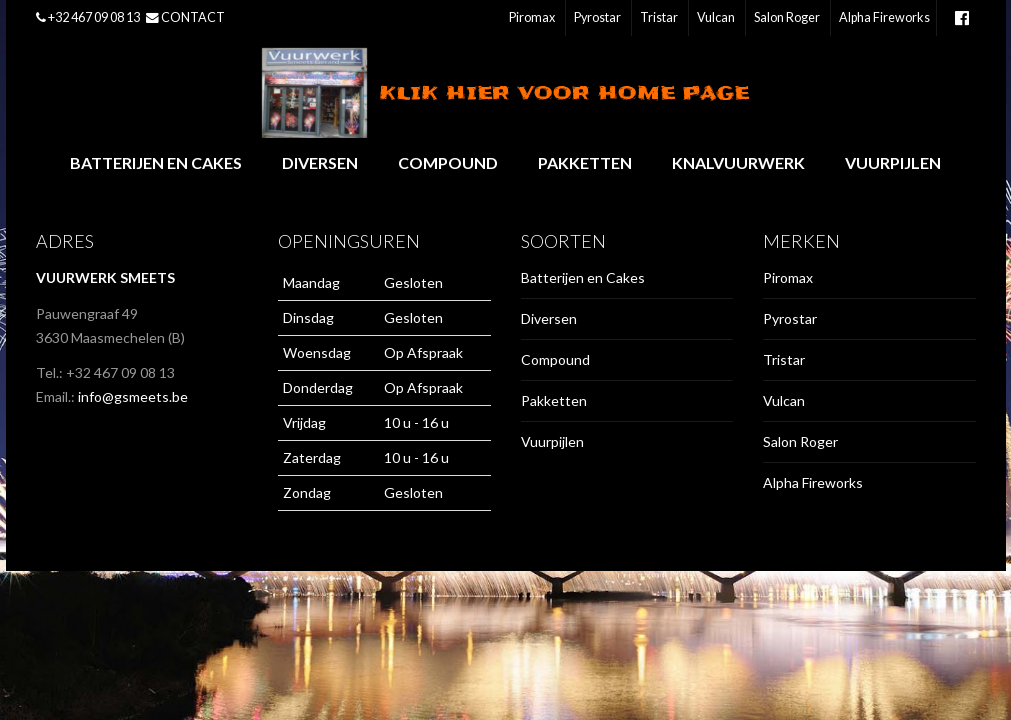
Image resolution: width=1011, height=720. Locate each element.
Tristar (659, 17)
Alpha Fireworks (884, 17)
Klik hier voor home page (505, 93)
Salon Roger (787, 17)
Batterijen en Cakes (156, 162)
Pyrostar (597, 17)
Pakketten (585, 162)
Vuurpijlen (893, 162)
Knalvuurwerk (738, 162)
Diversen (320, 162)
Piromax (532, 17)
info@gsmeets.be (133, 396)
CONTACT (193, 17)
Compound (448, 162)
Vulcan (716, 17)
